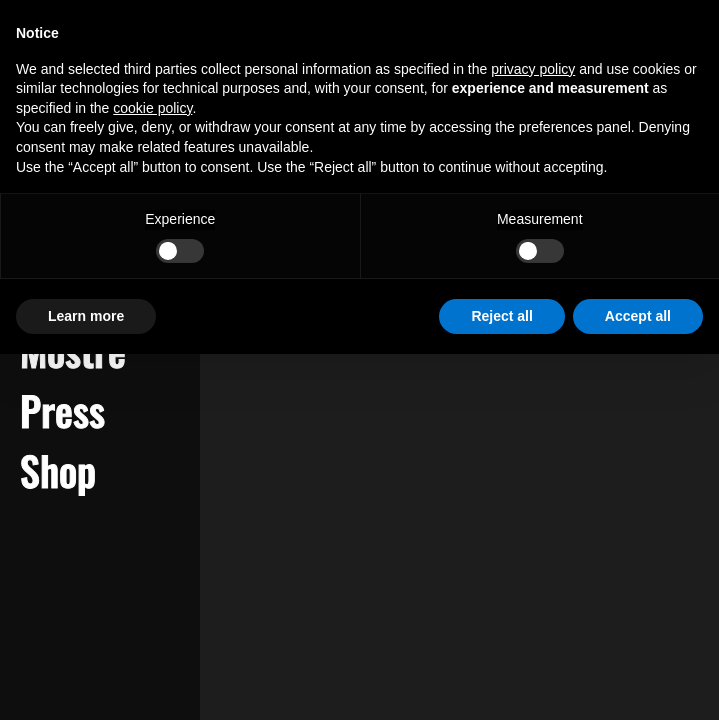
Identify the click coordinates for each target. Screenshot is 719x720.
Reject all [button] (501, 316)
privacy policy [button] (533, 69)
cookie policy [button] (152, 108)
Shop (58, 470)
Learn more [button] (86, 316)
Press (62, 410)
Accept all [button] (638, 316)
